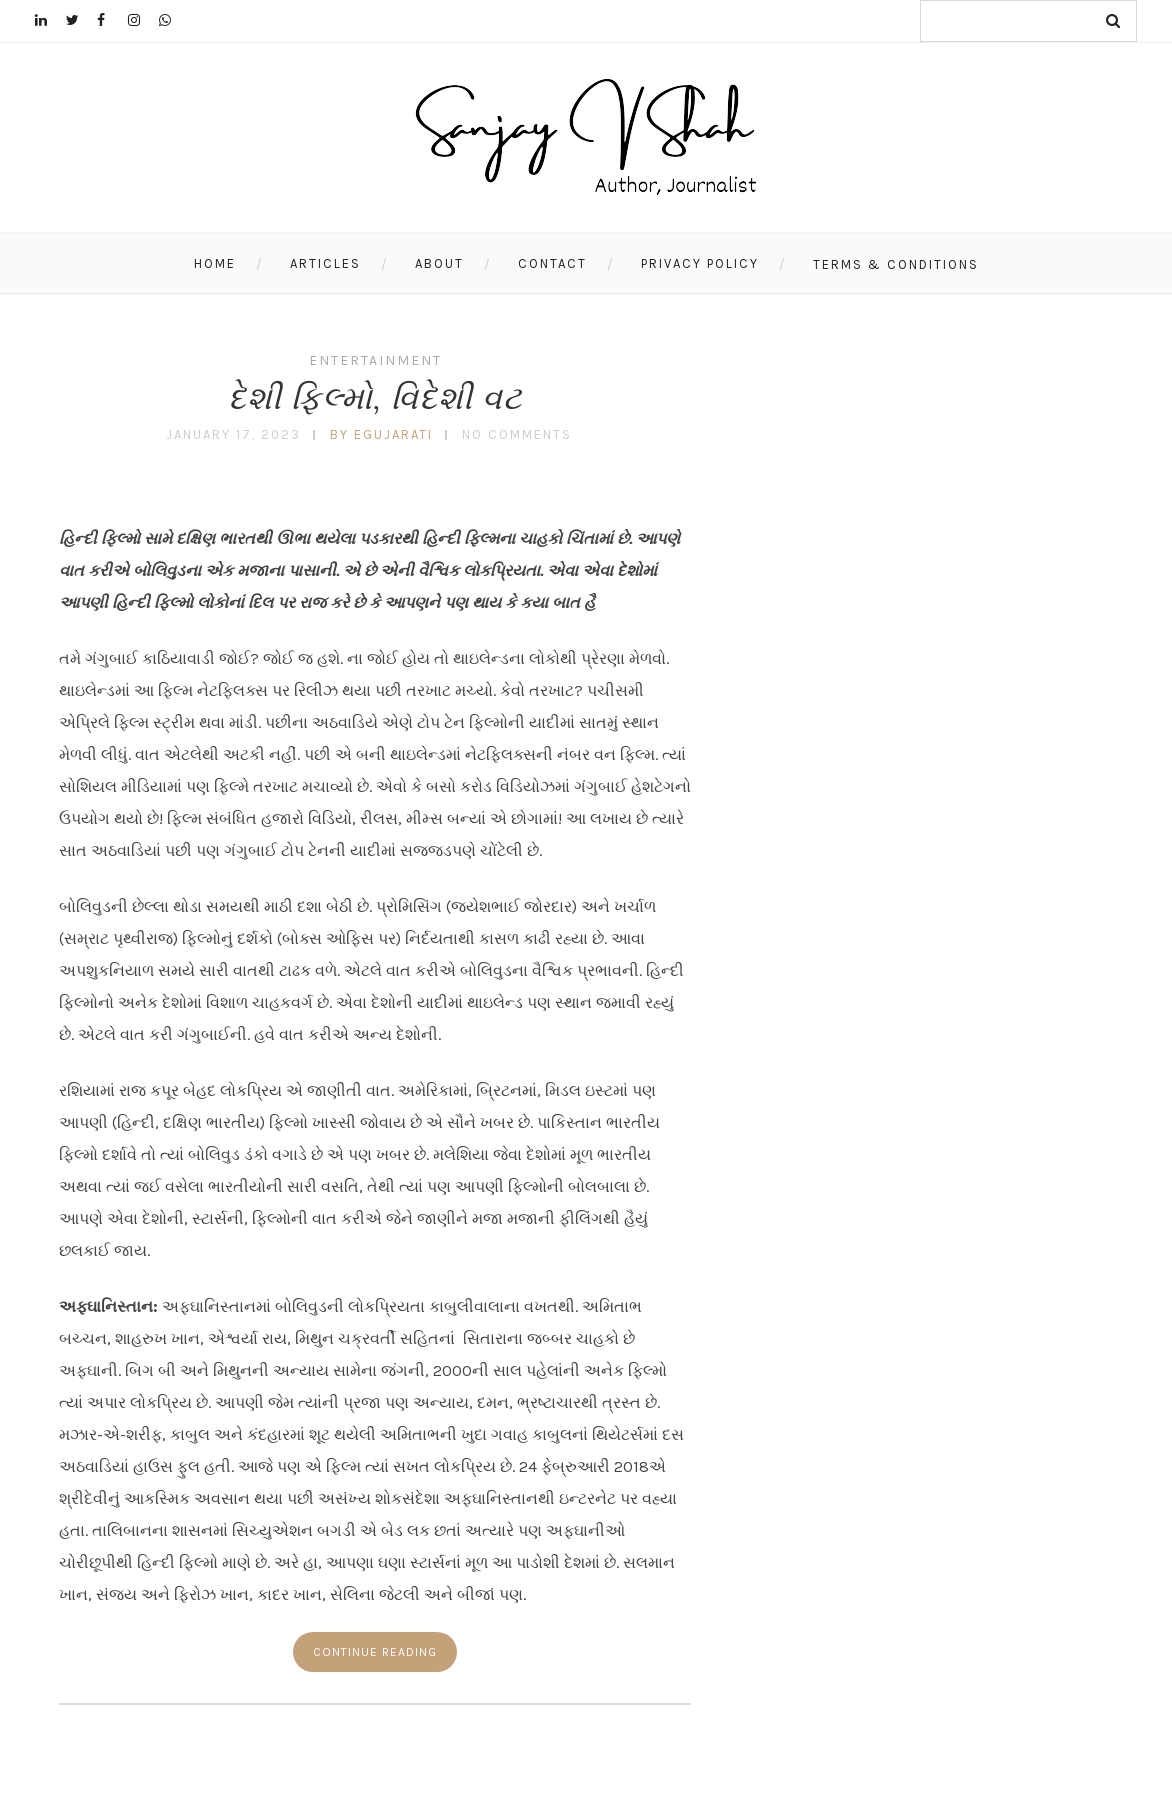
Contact (552, 263)
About (439, 263)
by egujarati (381, 434)
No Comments (517, 434)
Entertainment (375, 360)
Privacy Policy (700, 263)
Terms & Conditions (896, 264)
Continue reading (375, 1652)
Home (215, 263)
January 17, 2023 (233, 434)
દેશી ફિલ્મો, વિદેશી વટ (375, 397)
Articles (325, 263)
